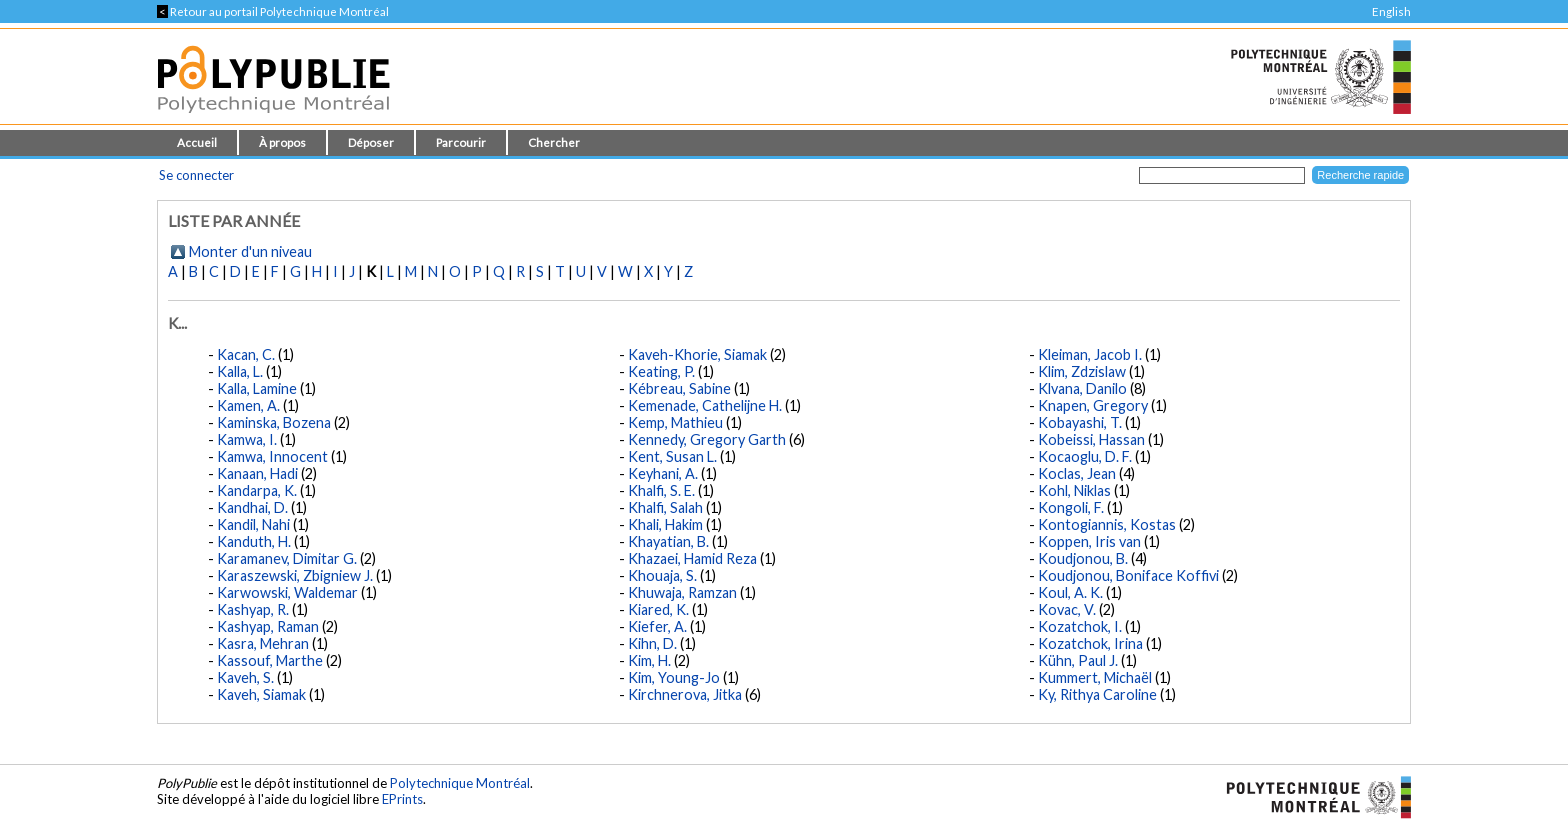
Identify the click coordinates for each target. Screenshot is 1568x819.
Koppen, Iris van (1089, 541)
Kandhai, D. (252, 507)
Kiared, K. (658, 609)
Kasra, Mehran (263, 643)
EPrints (402, 799)
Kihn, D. (652, 643)
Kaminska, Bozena (274, 422)
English (1391, 11)
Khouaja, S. (662, 575)
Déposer (371, 142)
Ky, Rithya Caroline (1097, 694)
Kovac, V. (1067, 609)
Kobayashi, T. (1080, 422)
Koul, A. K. (1070, 592)
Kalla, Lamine (257, 388)
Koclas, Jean (1077, 473)
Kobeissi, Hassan (1091, 439)
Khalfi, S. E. (661, 490)
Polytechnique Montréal (460, 783)
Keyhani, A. (663, 473)
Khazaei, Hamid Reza (692, 558)
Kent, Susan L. (672, 456)
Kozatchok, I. (1080, 626)
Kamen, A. (248, 405)
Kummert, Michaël (1095, 677)
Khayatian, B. (668, 541)
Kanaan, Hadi (257, 473)
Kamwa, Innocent (272, 456)
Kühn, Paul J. (1078, 660)
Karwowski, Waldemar (287, 592)
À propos (282, 142)
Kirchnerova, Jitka (685, 694)
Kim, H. (649, 660)
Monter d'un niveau (250, 251)
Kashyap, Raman (268, 626)
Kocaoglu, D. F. (1085, 456)
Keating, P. (661, 371)
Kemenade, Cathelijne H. (705, 405)
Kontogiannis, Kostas (1107, 524)
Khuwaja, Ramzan (682, 592)
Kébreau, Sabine (679, 388)
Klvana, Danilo (1082, 388)
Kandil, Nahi (253, 524)
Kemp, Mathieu (675, 422)
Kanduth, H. (254, 541)
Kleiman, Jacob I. (1090, 354)
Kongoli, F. (1071, 507)
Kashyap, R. (253, 609)
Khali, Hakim (665, 524)
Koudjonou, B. (1083, 558)
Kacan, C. (246, 354)
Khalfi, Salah (665, 507)
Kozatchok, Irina (1090, 643)
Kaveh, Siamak (261, 694)
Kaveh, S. (245, 677)
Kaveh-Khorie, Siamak (697, 354)
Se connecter (196, 175)
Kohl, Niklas (1074, 490)
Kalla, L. (240, 371)
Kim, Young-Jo (674, 677)
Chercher (554, 142)
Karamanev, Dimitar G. (287, 558)
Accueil (197, 142)
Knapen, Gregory (1093, 405)
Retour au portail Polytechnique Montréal (273, 11)
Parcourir (461, 142)
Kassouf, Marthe (270, 660)
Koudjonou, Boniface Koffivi (1128, 575)
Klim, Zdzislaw (1082, 371)
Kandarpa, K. (257, 490)
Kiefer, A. (657, 626)
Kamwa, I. (247, 439)
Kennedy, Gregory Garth (707, 439)
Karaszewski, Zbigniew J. (295, 575)
